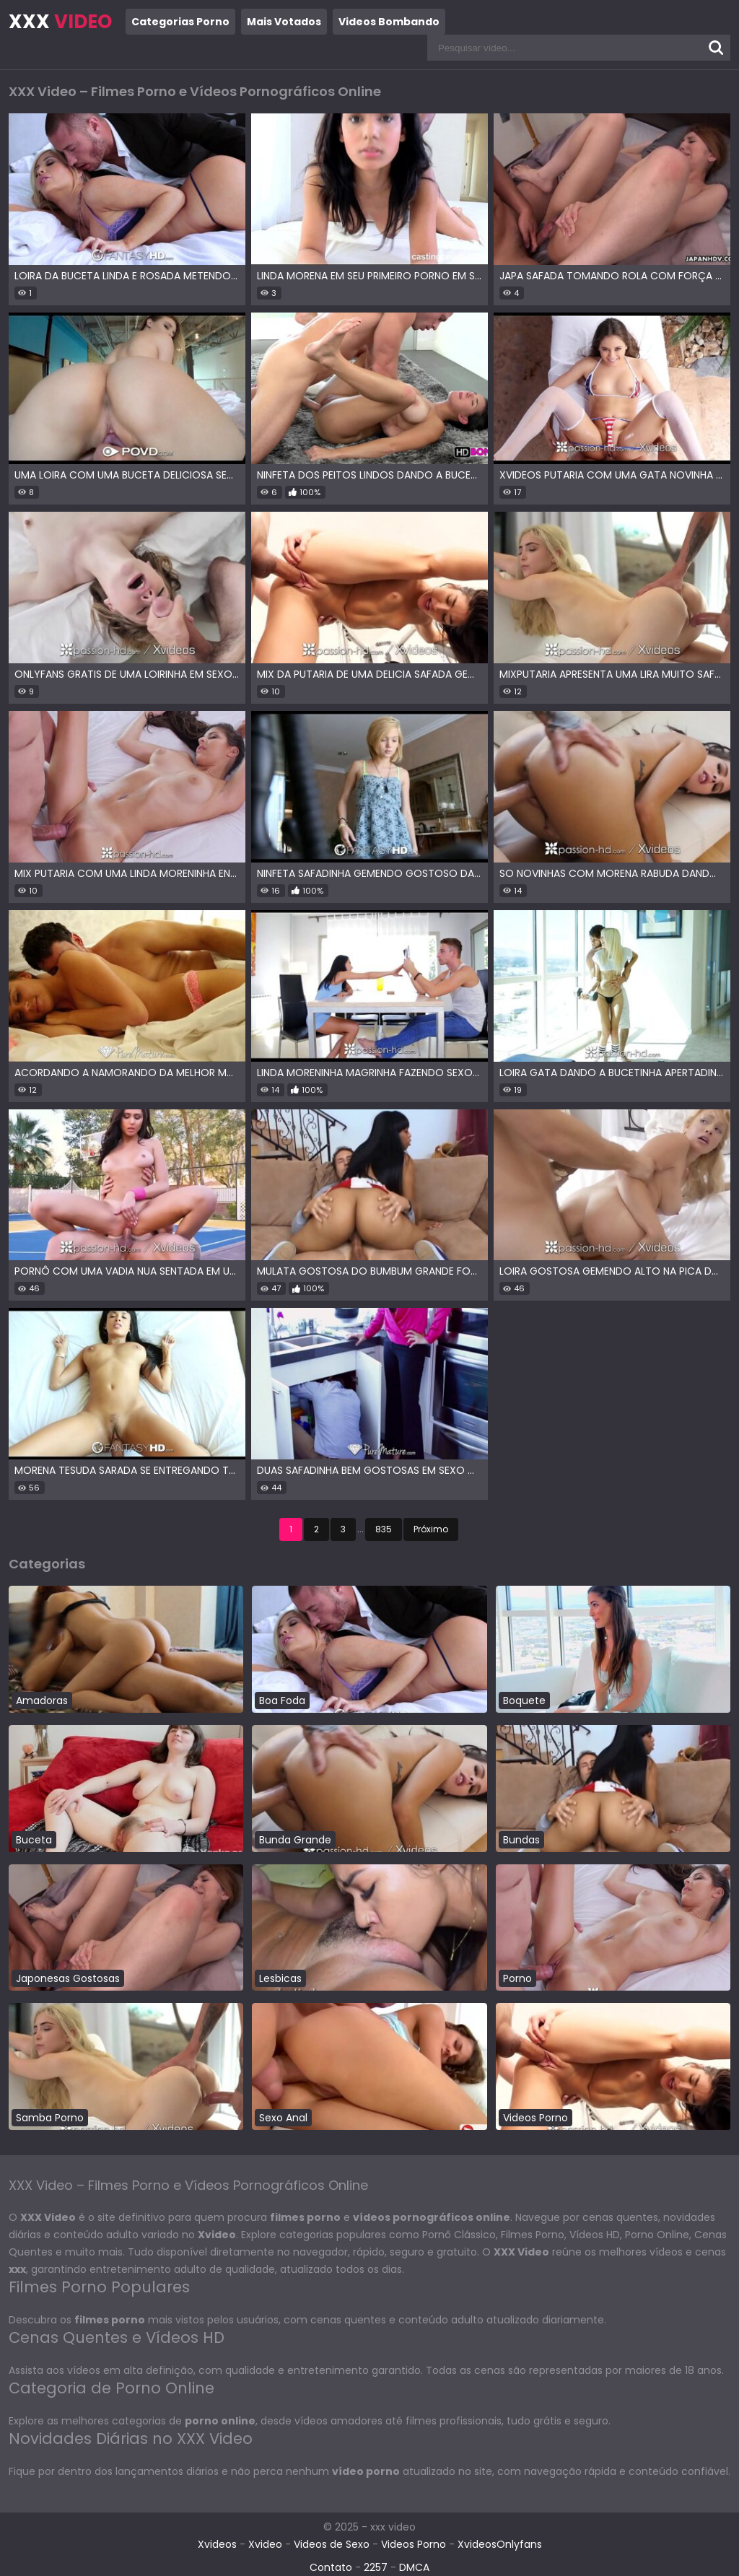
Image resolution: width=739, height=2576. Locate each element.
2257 (376, 2567)
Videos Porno (413, 2544)
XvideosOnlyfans (500, 2544)
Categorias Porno (180, 21)
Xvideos (217, 2544)
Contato (331, 2567)
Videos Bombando (389, 21)
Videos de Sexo (332, 2544)
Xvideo (265, 2544)
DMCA (414, 2567)
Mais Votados (284, 21)
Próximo (431, 1529)
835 (383, 1529)
